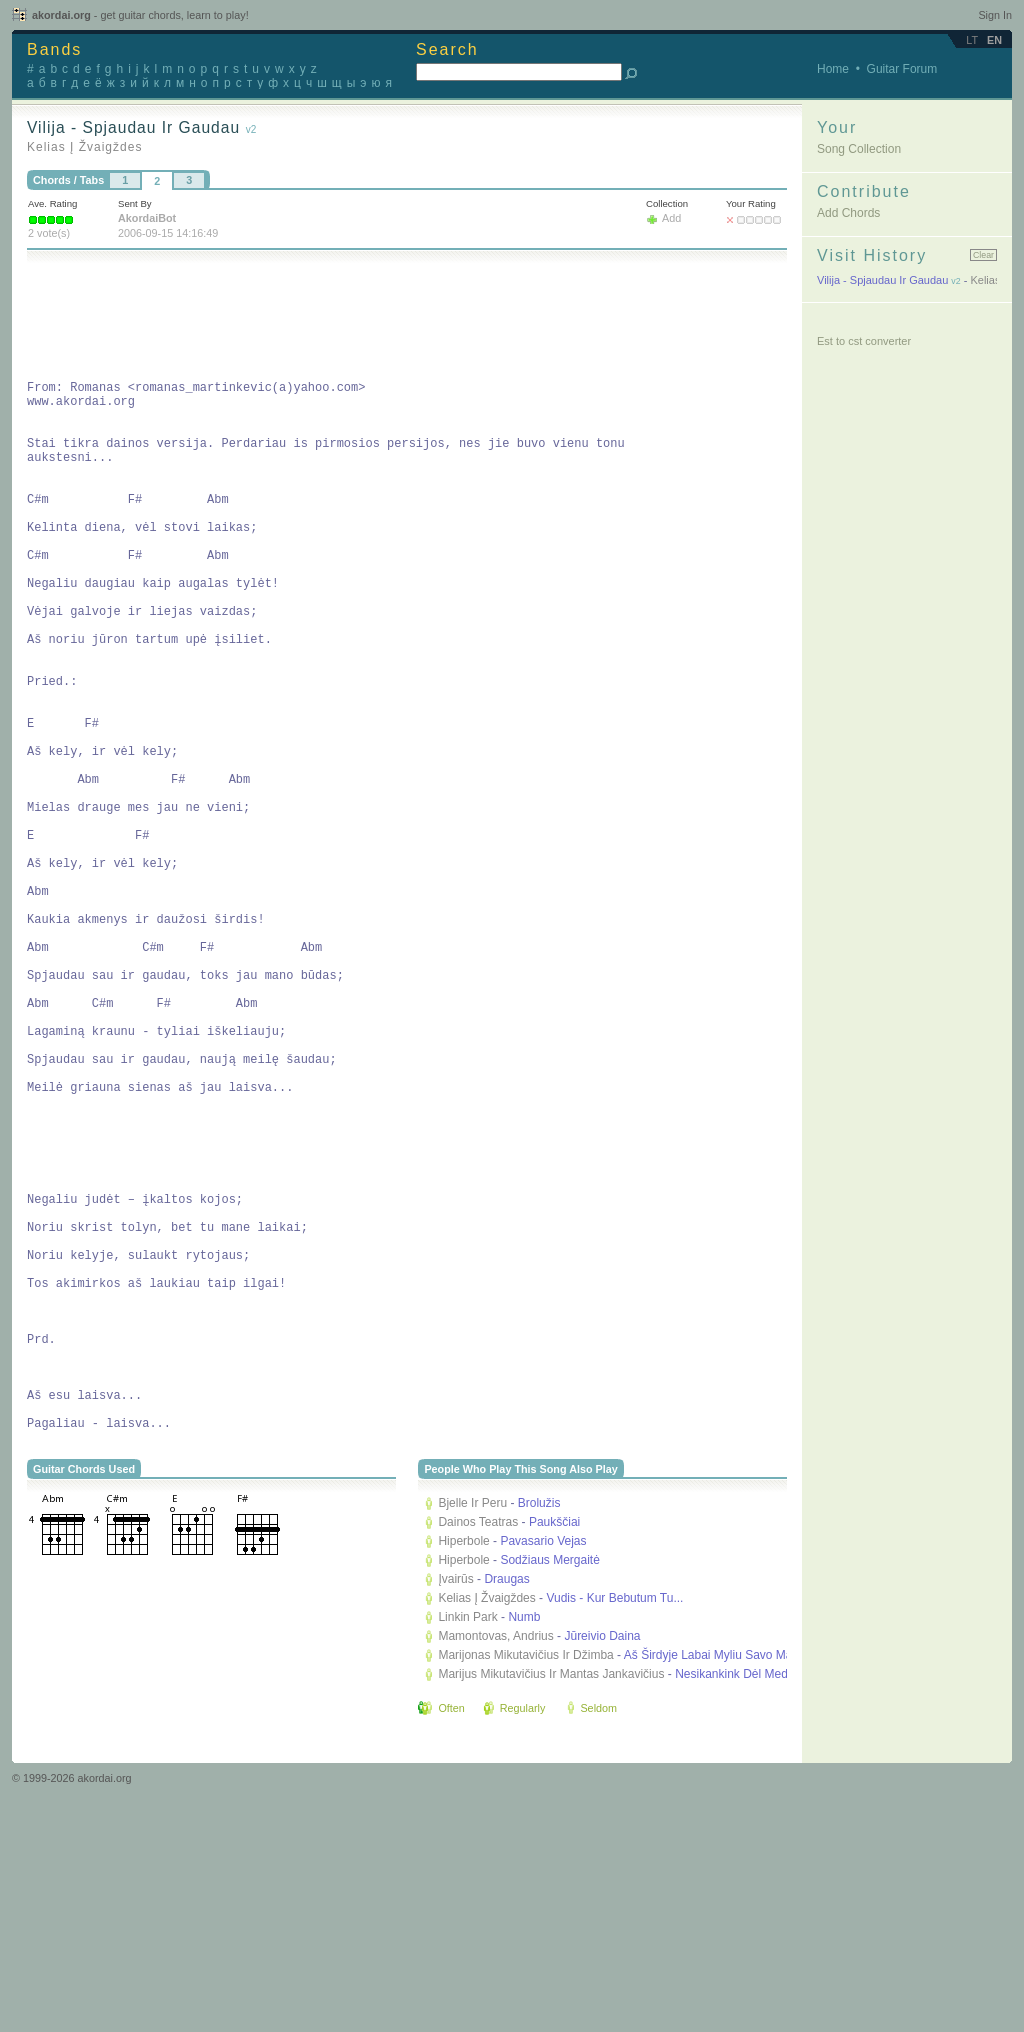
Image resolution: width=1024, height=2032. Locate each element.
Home (833, 69)
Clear (983, 255)
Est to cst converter (864, 341)
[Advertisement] (391, 318)
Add (671, 218)
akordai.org (140, 15)
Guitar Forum (902, 69)
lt (972, 40)
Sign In (995, 15)
